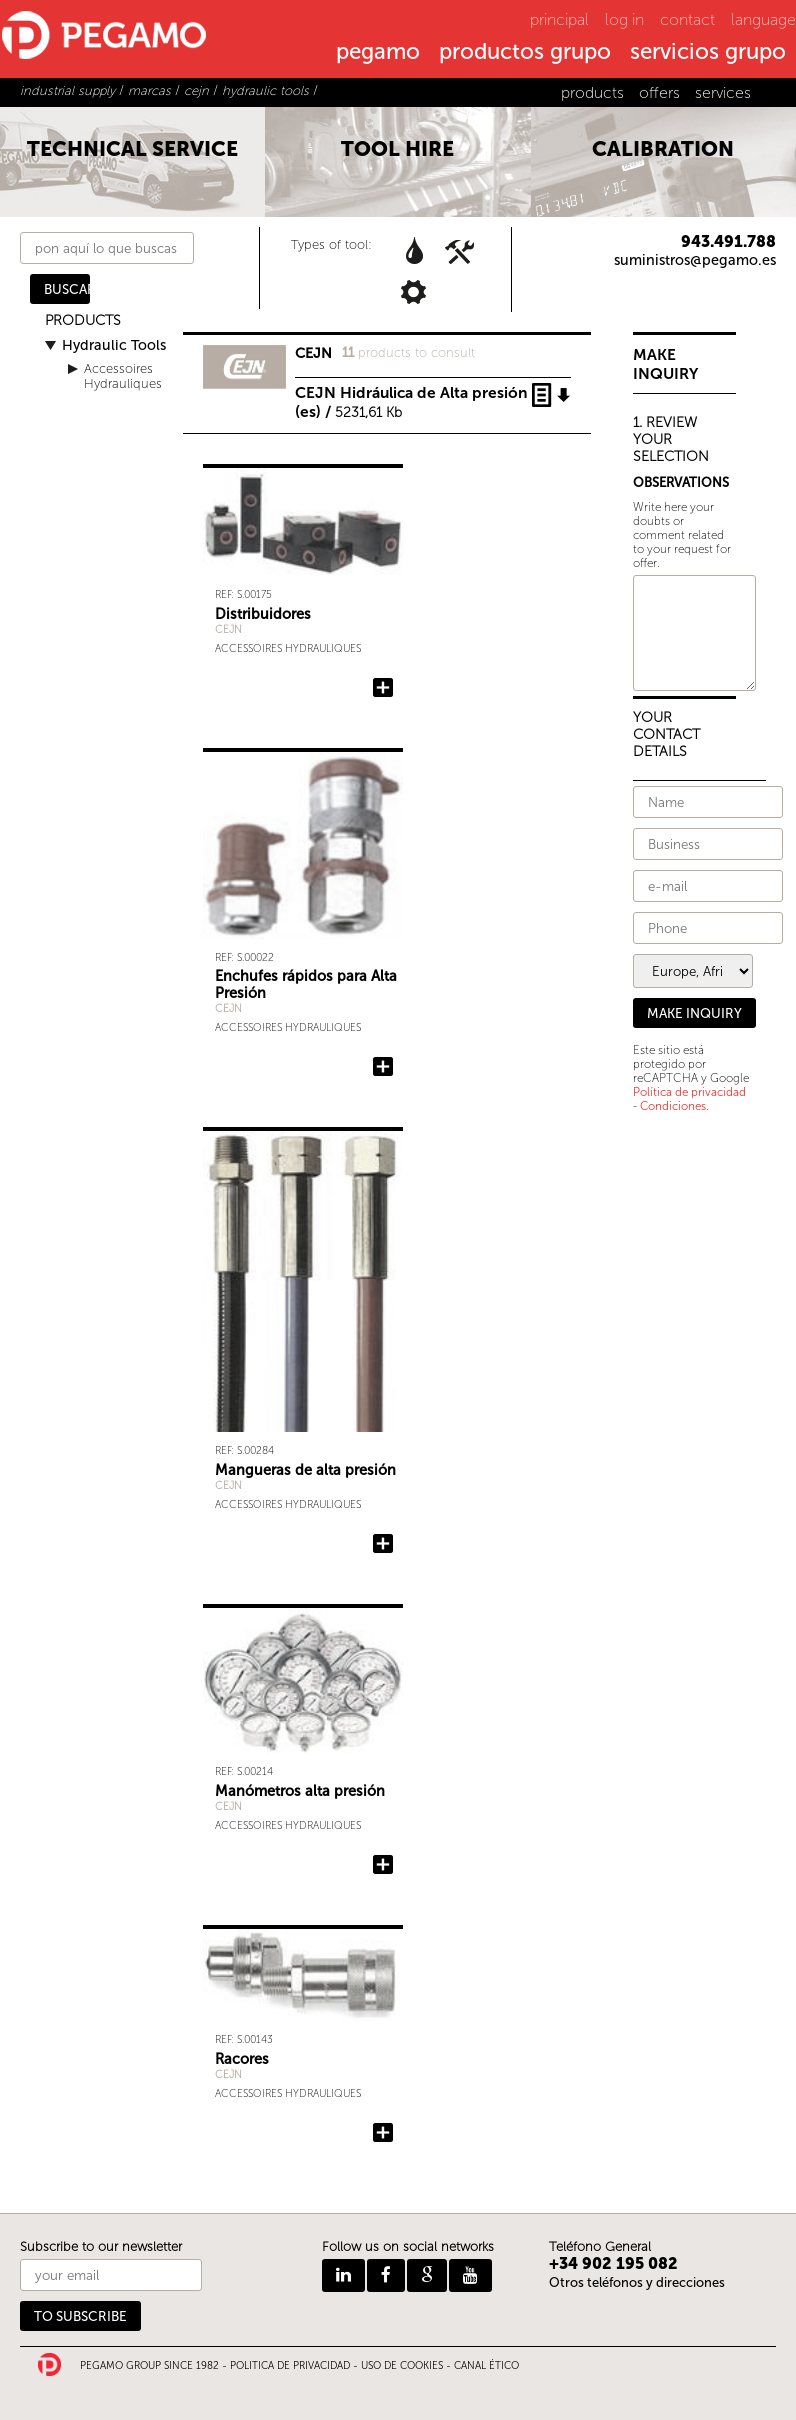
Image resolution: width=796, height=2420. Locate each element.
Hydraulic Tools (114, 345)
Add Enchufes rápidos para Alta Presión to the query (383, 1067)
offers (659, 92)
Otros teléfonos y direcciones (637, 2282)
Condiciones (673, 1106)
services (723, 92)
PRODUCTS (83, 320)
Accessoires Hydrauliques (123, 376)
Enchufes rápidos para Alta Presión (306, 984)
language (763, 19)
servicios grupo (708, 53)
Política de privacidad (689, 1092)
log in (624, 19)
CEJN (228, 629)
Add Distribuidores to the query (383, 688)
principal (559, 19)
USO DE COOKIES (402, 2366)
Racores (242, 2059)
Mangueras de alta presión (305, 1470)
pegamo (378, 53)
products (592, 92)
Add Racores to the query (383, 2133)
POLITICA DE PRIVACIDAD (290, 2366)
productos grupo (525, 53)
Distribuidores (263, 614)
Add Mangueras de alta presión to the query (383, 1544)
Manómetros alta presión (300, 1791)
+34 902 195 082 (613, 2263)
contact (687, 19)
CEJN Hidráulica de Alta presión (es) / (411, 395)
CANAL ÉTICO (486, 2366)
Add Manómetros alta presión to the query (383, 1865)
